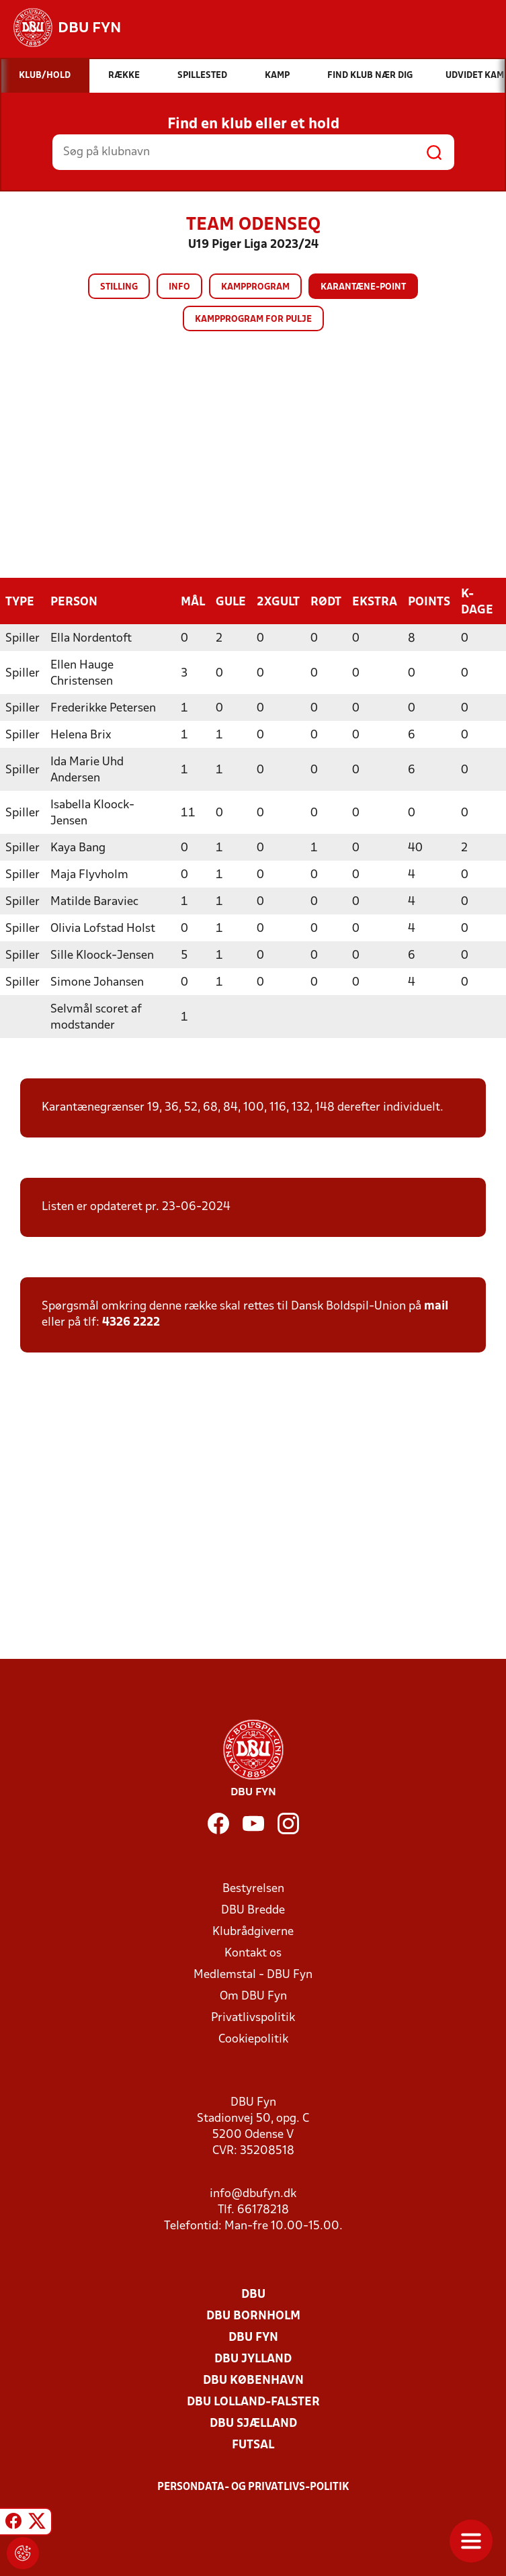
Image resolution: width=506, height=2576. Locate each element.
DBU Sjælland (253, 2423)
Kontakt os (253, 1953)
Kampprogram (255, 287)
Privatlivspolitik (253, 2017)
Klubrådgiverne (253, 1931)
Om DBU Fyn (253, 1996)
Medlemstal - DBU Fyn (253, 1974)
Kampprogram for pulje (253, 319)
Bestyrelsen (253, 1888)
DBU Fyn (253, 2337)
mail (436, 1306)
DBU (253, 2294)
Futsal (253, 2444)
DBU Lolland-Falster (253, 2401)
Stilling (119, 287)
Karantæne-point (363, 287)
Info (179, 287)
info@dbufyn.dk (253, 2193)
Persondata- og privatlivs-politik (253, 2486)
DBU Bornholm (253, 2315)
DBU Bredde (253, 1910)
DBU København (253, 2380)
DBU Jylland (253, 2358)
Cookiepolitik (253, 2039)
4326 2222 (131, 1322)
